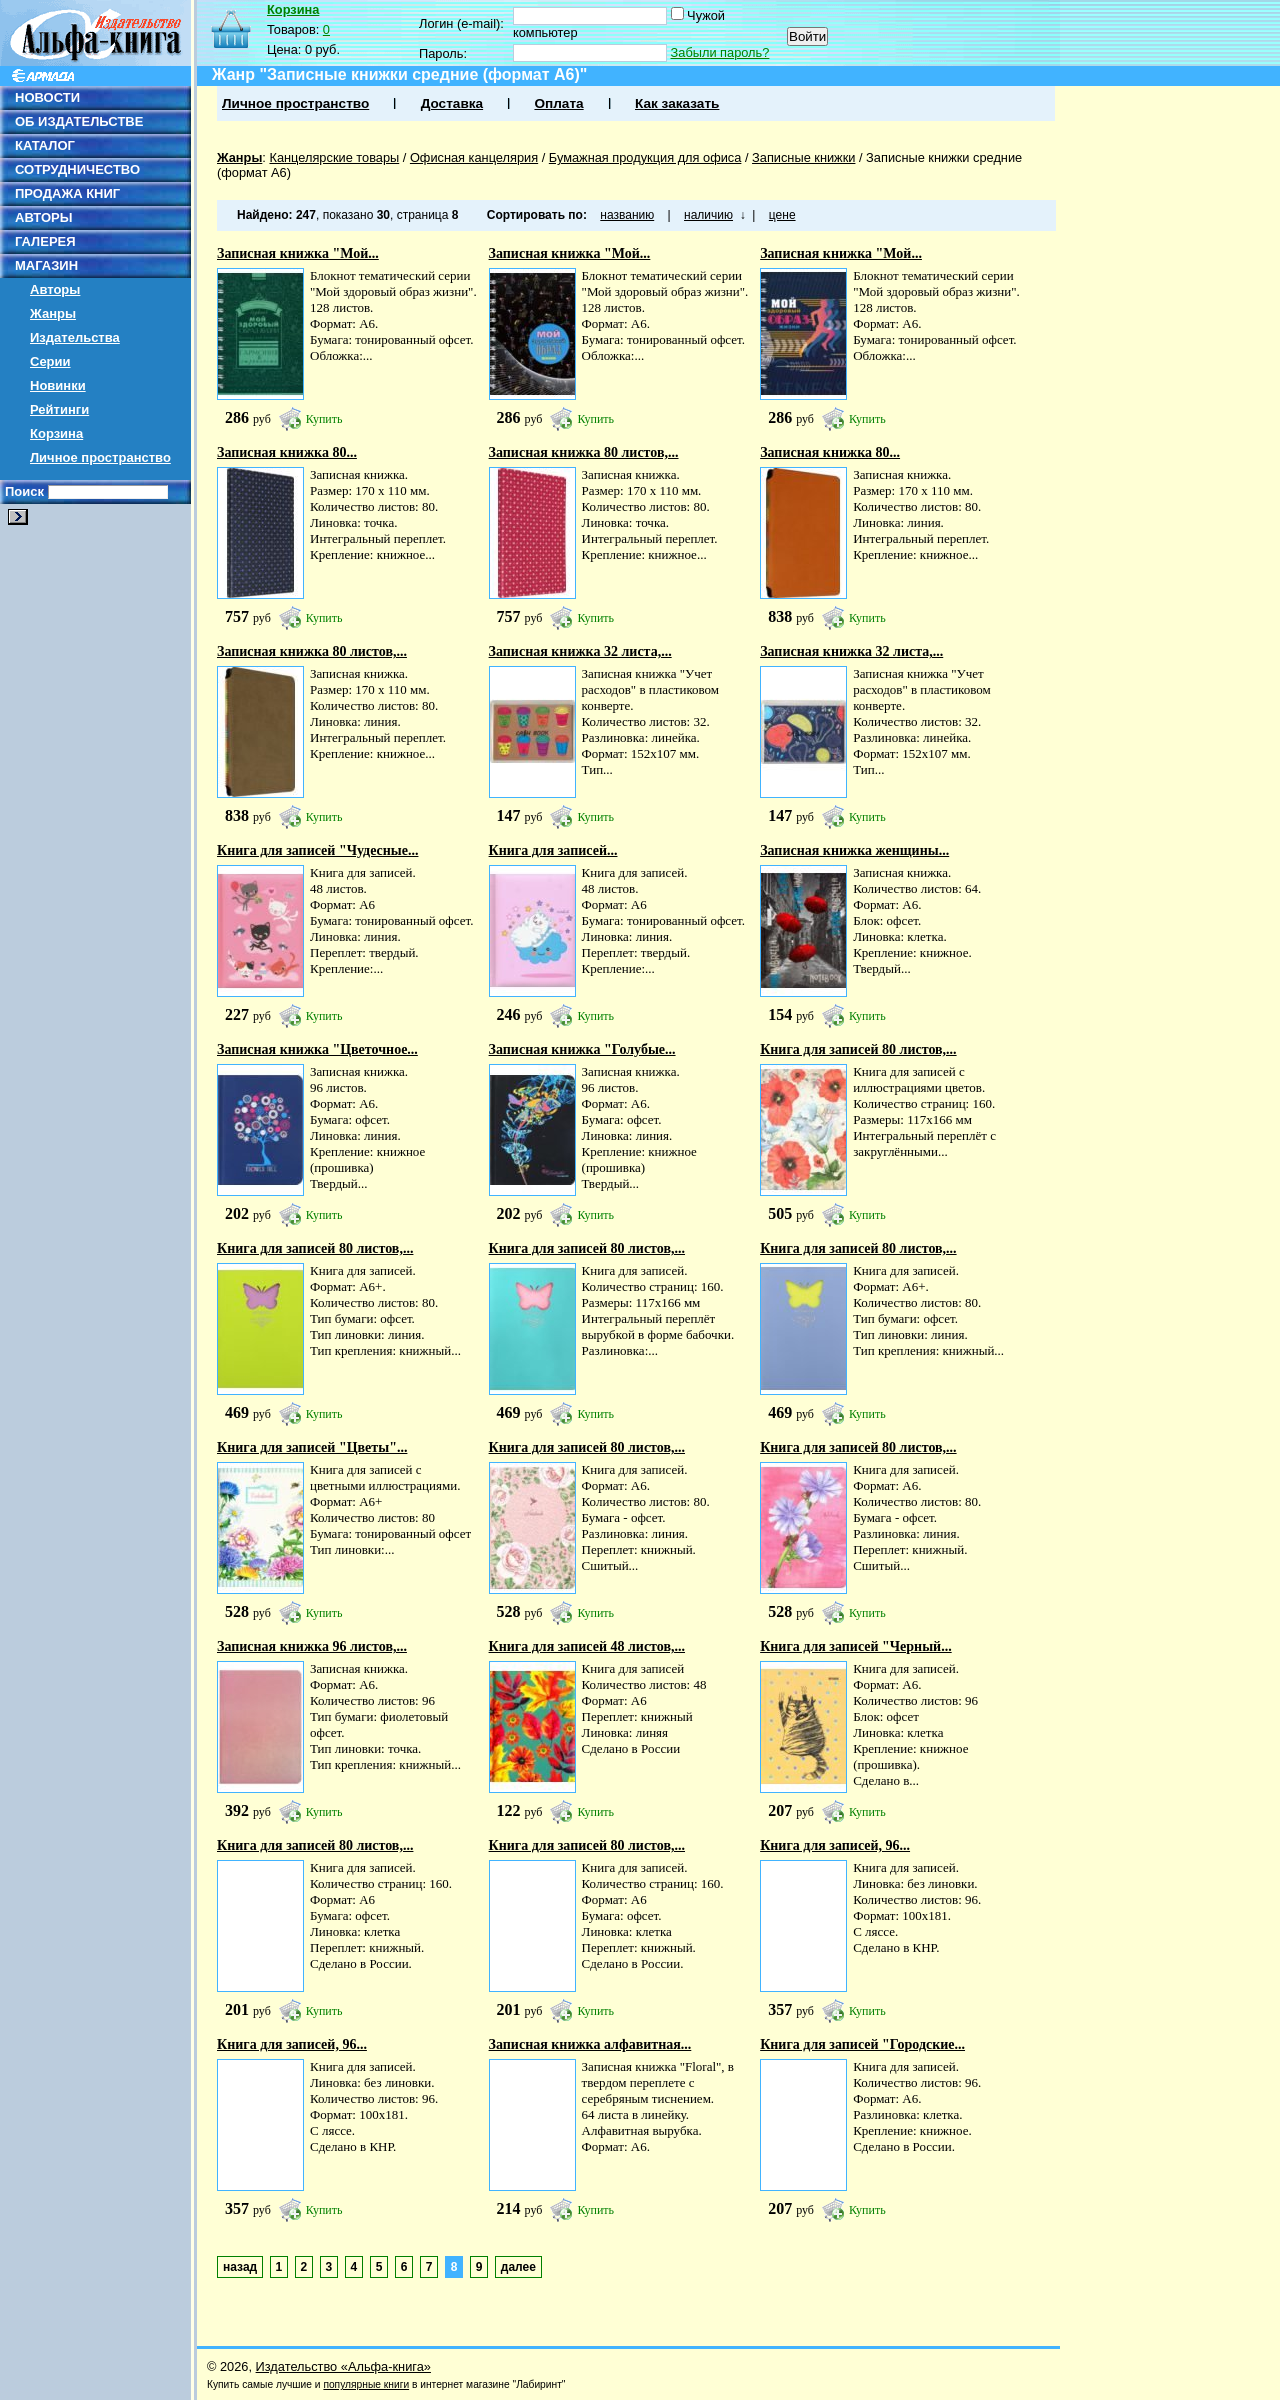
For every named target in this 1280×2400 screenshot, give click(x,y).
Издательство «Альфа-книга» (343, 2366)
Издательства (75, 337)
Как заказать (677, 103)
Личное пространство (100, 457)
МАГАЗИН (46, 265)
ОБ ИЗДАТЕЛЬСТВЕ (79, 121)
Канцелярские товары (334, 157)
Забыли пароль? (720, 52)
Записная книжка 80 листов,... (584, 452)
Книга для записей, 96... (835, 1845)
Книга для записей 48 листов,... (587, 1646)
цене (782, 215)
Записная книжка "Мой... (298, 253)
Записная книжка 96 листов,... (312, 1646)
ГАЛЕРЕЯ (45, 241)
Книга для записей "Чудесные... (317, 850)
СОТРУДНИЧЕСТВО (77, 169)
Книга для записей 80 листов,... (858, 1049)
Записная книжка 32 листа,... (580, 651)
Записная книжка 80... (287, 452)
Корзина (56, 433)
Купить (324, 419)
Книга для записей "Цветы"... (312, 1447)
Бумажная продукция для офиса (645, 157)
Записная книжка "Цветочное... (317, 1049)
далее (518, 2267)
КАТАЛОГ (45, 145)
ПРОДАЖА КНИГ (67, 193)
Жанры (53, 313)
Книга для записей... (553, 850)
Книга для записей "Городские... (862, 2044)
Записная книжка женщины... (854, 850)
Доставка (452, 103)
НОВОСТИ (47, 97)
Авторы (55, 289)
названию (627, 215)
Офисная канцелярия (474, 157)
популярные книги (366, 2384)
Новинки (58, 385)
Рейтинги (59, 409)
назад (240, 2267)
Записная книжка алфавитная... (590, 2044)
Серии (50, 361)
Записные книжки (803, 157)
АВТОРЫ (43, 217)
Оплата (558, 103)
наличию (708, 215)
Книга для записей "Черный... (856, 1646)
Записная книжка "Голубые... (582, 1049)
